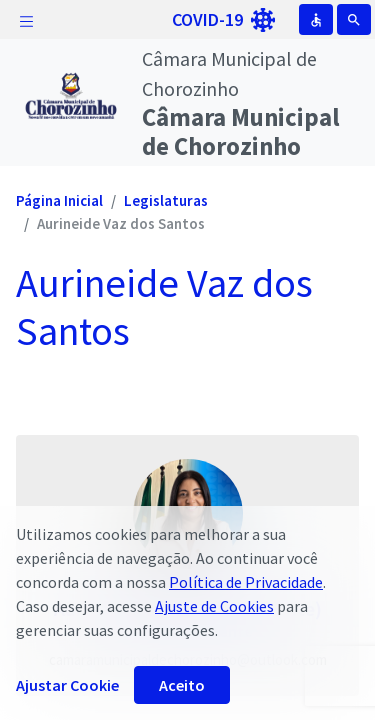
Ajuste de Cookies (214, 606)
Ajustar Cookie (67, 685)
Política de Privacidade (246, 582)
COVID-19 (223, 20)
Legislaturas (166, 200)
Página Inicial (59, 200)
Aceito (182, 685)
